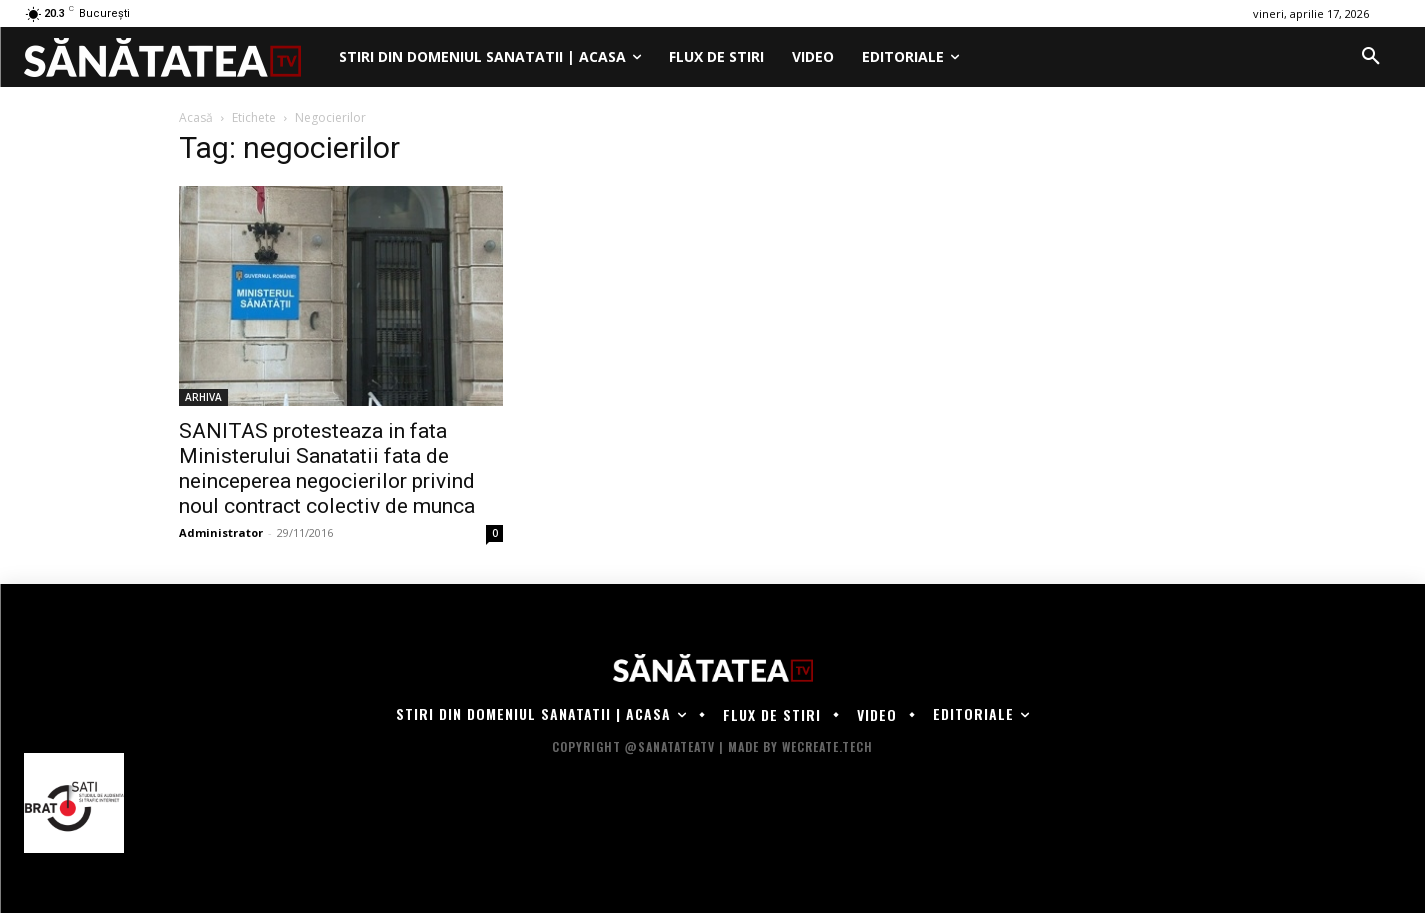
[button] (1371, 57)
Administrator (221, 532)
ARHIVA (203, 397)
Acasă (196, 117)
